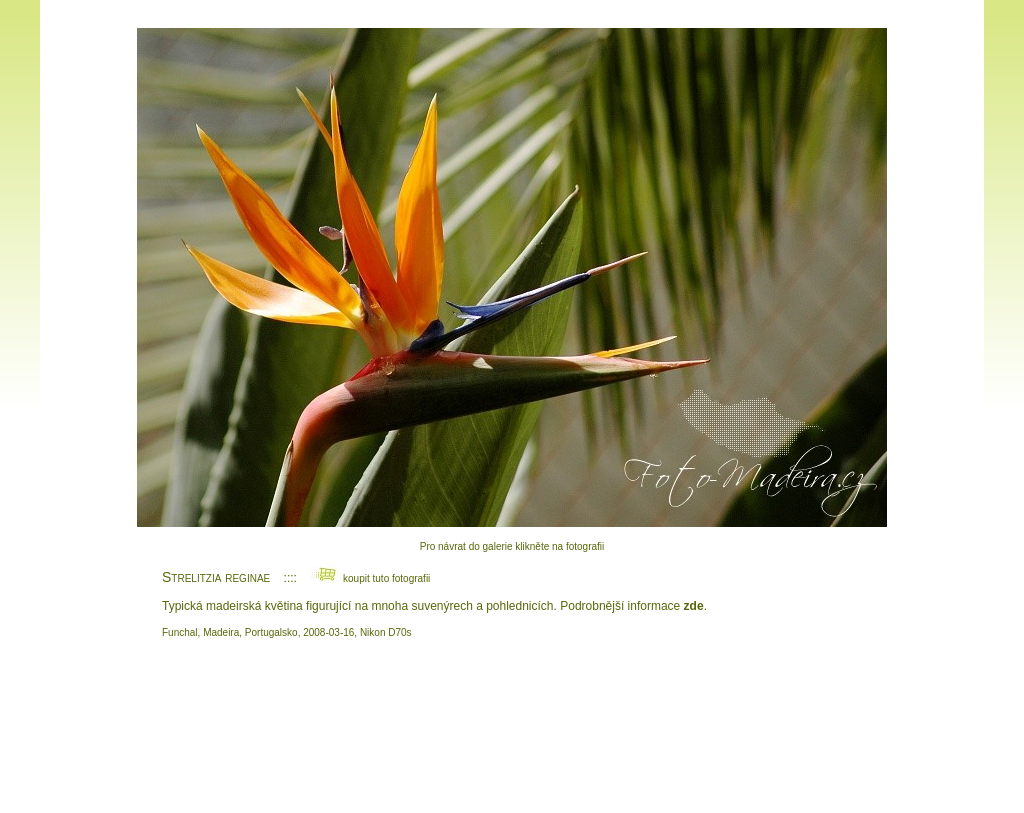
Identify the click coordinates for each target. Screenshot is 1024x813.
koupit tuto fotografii (370, 578)
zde (694, 606)
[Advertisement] (512, 725)
